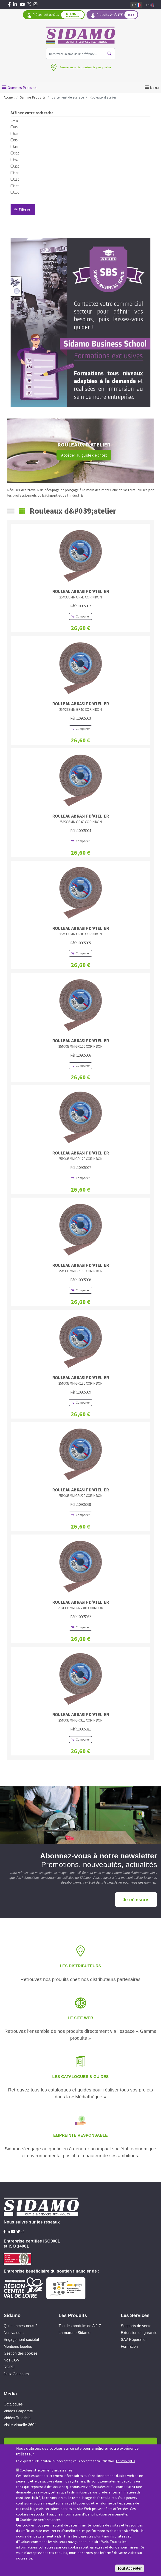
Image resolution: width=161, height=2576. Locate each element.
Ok (109, 53)
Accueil (9, 97)
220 (16, 166)
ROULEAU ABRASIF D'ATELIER (80, 591)
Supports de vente (136, 2326)
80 (15, 127)
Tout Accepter (129, 2568)
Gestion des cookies (21, 2353)
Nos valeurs (14, 2333)
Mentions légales (18, 2346)
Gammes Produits (22, 87)
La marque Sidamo (74, 2333)
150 (16, 179)
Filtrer (24, 209)
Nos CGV (12, 2360)
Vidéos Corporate (18, 2411)
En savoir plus (125, 2461)
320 (16, 153)
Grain (14, 121)
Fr (136, 5)
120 (16, 186)
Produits (117, 15)
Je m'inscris (136, 1899)
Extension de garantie (139, 2333)
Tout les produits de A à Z (80, 2326)
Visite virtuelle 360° (20, 2425)
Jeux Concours (16, 2374)
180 (16, 173)
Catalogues (13, 2404)
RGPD (9, 2367)
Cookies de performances (40, 2519)
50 (15, 140)
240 (16, 160)
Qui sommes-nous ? (20, 2326)
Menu (154, 87)
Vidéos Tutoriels (17, 2418)
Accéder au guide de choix (84, 455)
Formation (129, 2346)
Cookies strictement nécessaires (46, 2470)
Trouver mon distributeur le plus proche (85, 67)
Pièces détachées (58, 15)
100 (16, 192)
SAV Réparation (134, 2340)
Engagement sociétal (21, 2340)
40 (15, 147)
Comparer (83, 616)
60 (15, 134)
